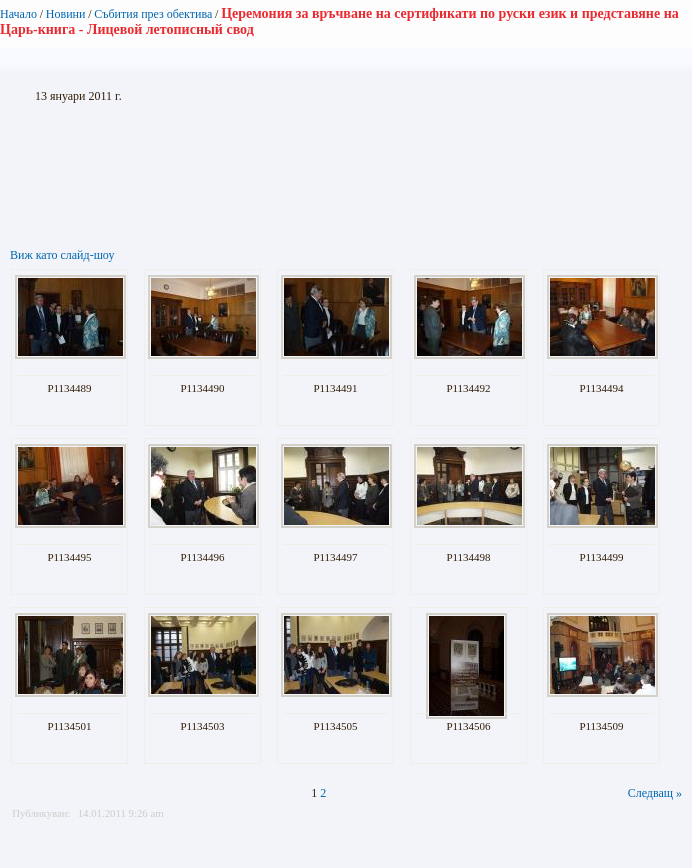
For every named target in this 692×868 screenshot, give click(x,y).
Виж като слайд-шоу (62, 255)
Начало (18, 14)
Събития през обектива (153, 14)
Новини (66, 14)
